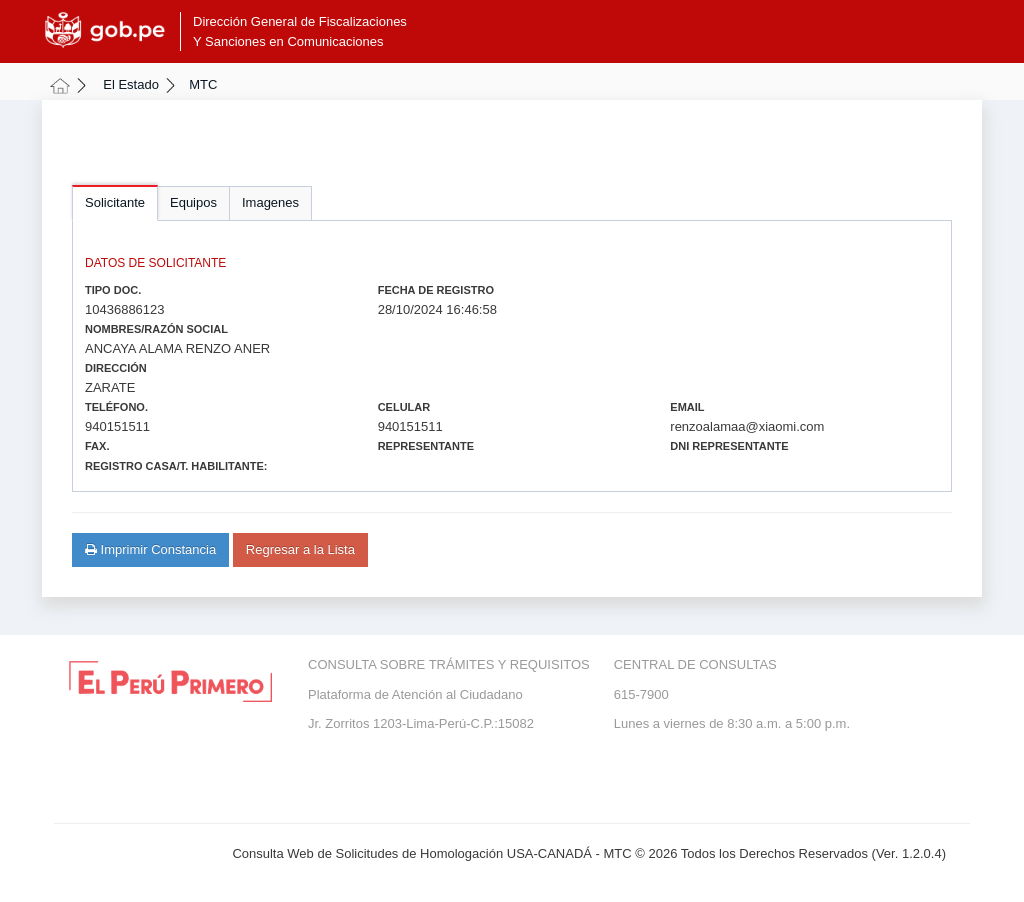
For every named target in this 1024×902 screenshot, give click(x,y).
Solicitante (115, 202)
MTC (203, 84)
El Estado (131, 84)
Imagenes (270, 202)
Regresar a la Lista (300, 549)
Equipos (193, 202)
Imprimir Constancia (150, 549)
